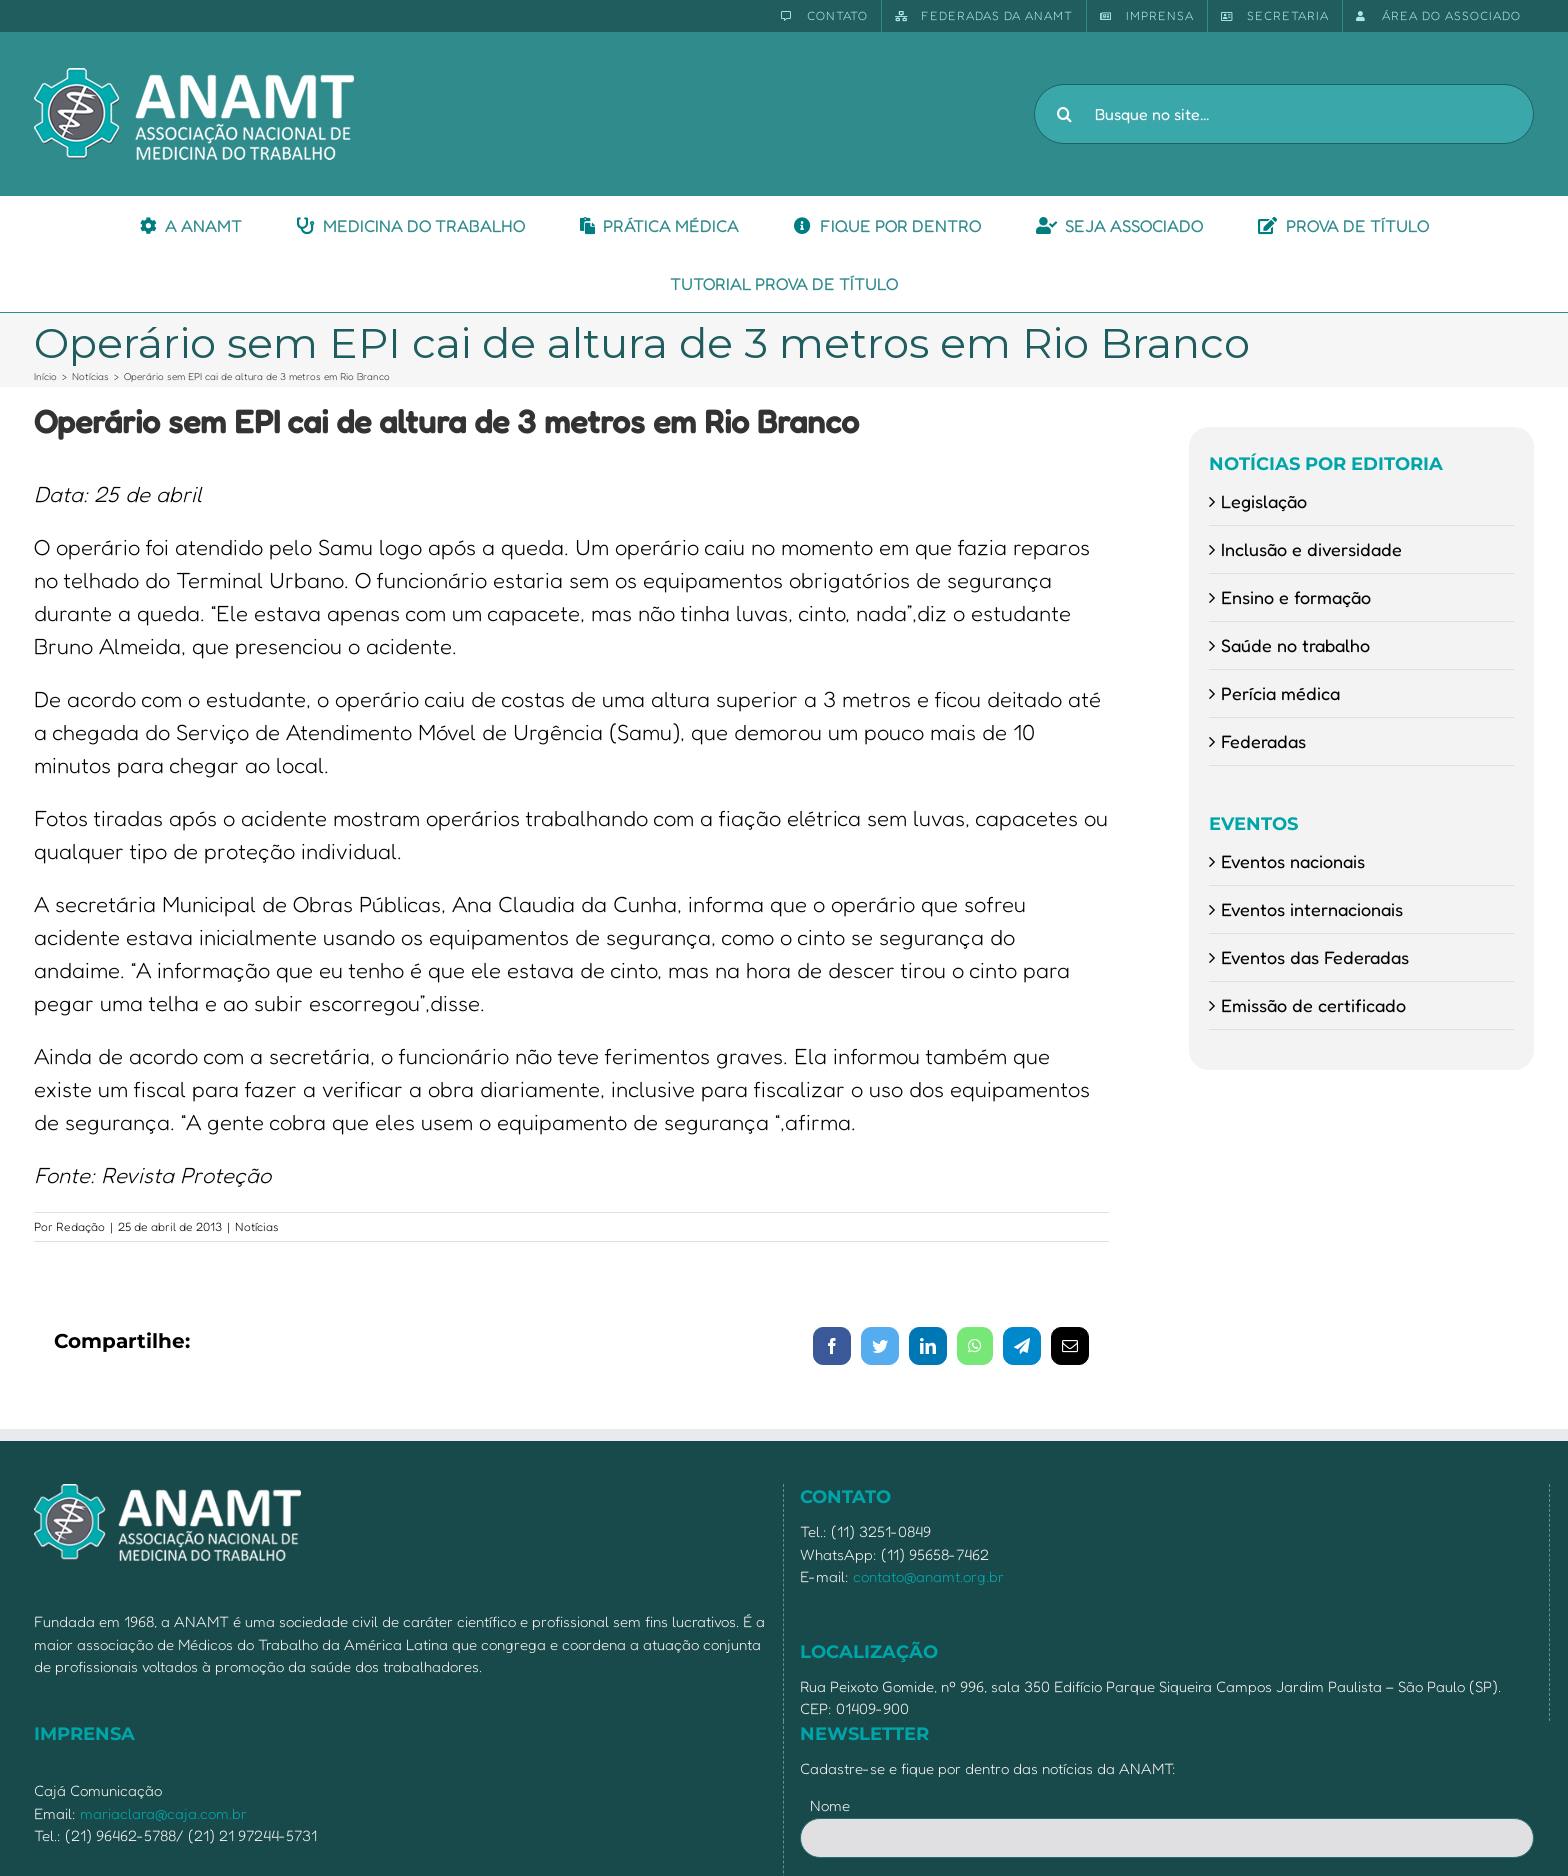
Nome (830, 1805)
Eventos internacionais (1312, 909)
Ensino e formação (1296, 597)
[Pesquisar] (1064, 114)
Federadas (1263, 741)
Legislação (1264, 501)
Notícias (257, 1226)
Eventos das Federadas (1315, 957)
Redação (80, 1226)
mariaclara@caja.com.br (163, 1813)
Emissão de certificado (1313, 1005)
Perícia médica (1280, 693)
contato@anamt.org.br (928, 1576)
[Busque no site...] (1284, 114)
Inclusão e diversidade (1311, 549)
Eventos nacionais (1293, 861)
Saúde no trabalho (1295, 645)
